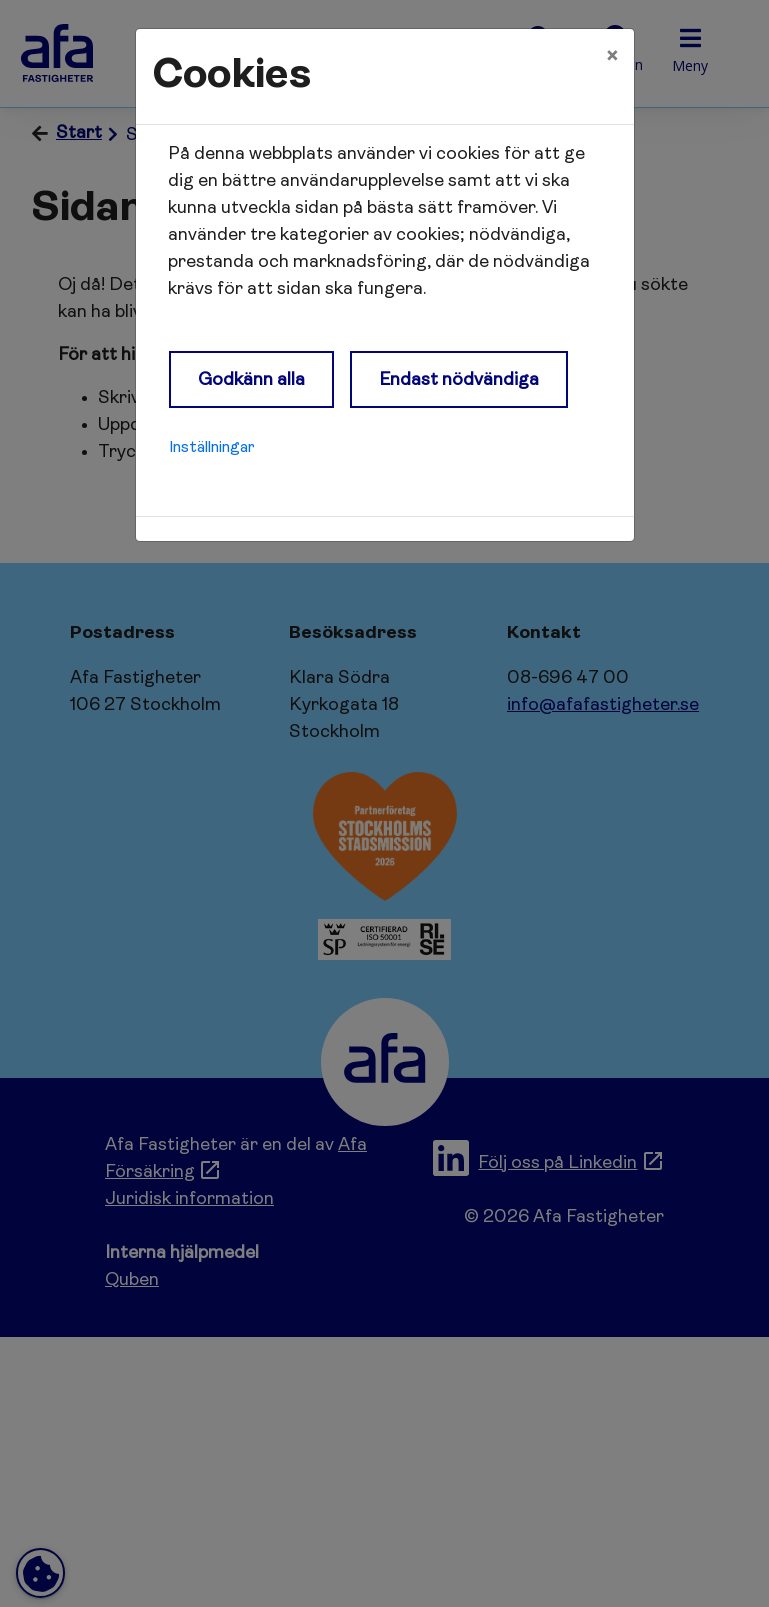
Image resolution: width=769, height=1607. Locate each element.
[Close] (612, 57)
